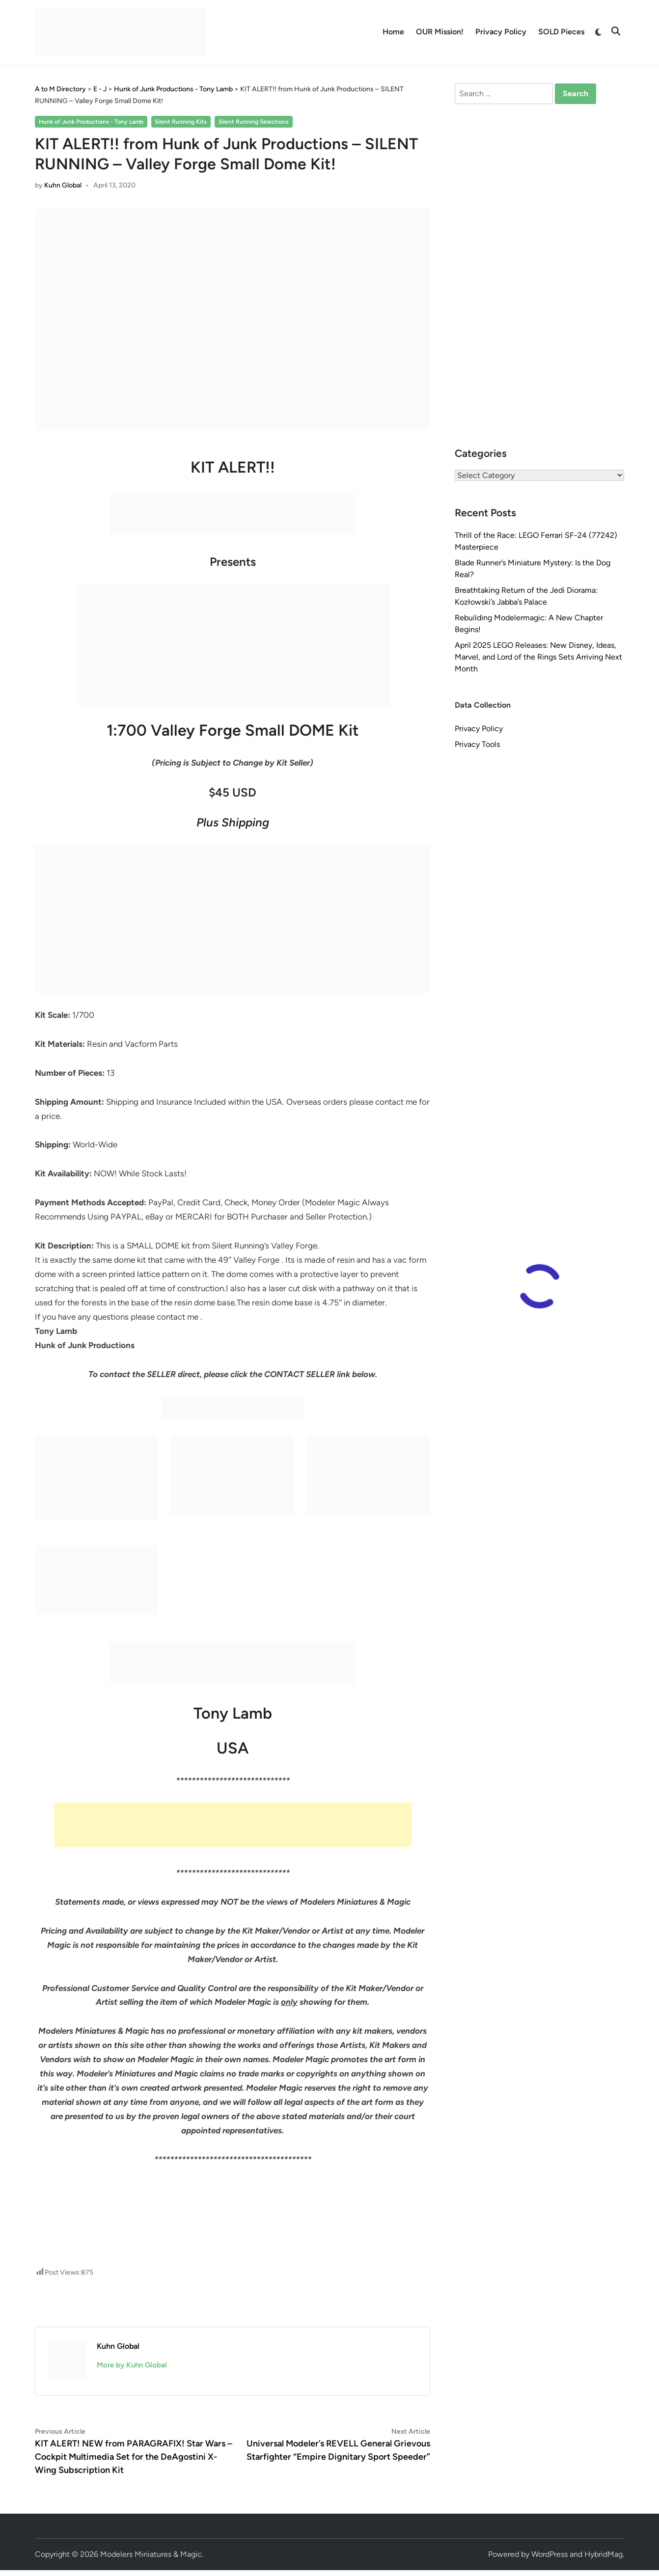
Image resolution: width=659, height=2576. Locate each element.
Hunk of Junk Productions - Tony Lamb (91, 121)
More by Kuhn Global (132, 2365)
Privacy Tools (477, 744)
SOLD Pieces (561, 31)
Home (393, 31)
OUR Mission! (440, 31)
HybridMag (603, 2554)
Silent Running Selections (254, 121)
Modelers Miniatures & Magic (151, 2554)
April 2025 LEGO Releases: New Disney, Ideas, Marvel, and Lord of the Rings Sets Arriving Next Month (538, 656)
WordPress (549, 2554)
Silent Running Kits (181, 121)
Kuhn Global (63, 185)
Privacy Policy (500, 31)
